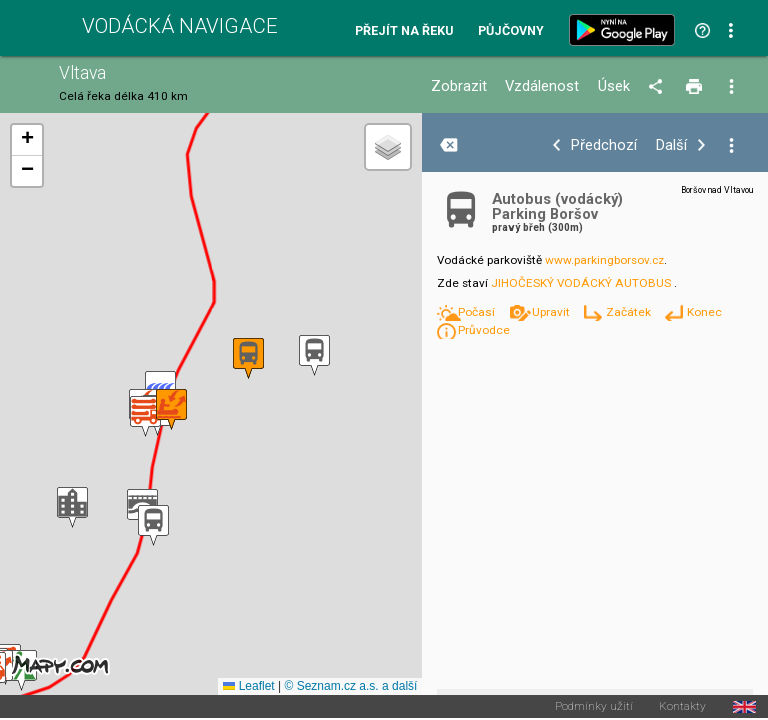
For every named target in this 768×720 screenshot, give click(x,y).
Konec (704, 312)
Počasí (478, 312)
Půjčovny (511, 31)
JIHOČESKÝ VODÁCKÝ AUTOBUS (581, 283)
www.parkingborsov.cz (604, 260)
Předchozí (604, 145)
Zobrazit (459, 86)
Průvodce (484, 330)
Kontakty (682, 707)
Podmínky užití (594, 707)
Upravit (552, 312)
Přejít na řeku (404, 31)
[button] (72, 507)
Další (671, 145)
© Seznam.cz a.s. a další (350, 686)
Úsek (614, 86)
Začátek (630, 312)
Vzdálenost (542, 86)
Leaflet (248, 686)
